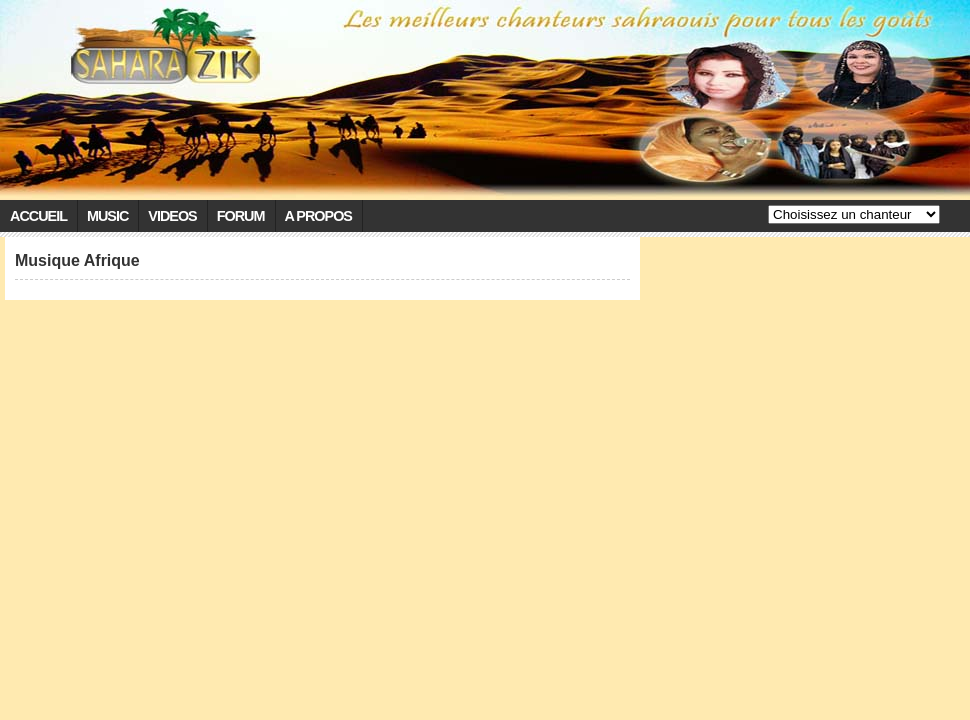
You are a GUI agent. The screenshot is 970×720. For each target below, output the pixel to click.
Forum (241, 216)
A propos (318, 216)
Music (107, 216)
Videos (172, 216)
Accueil (38, 216)
